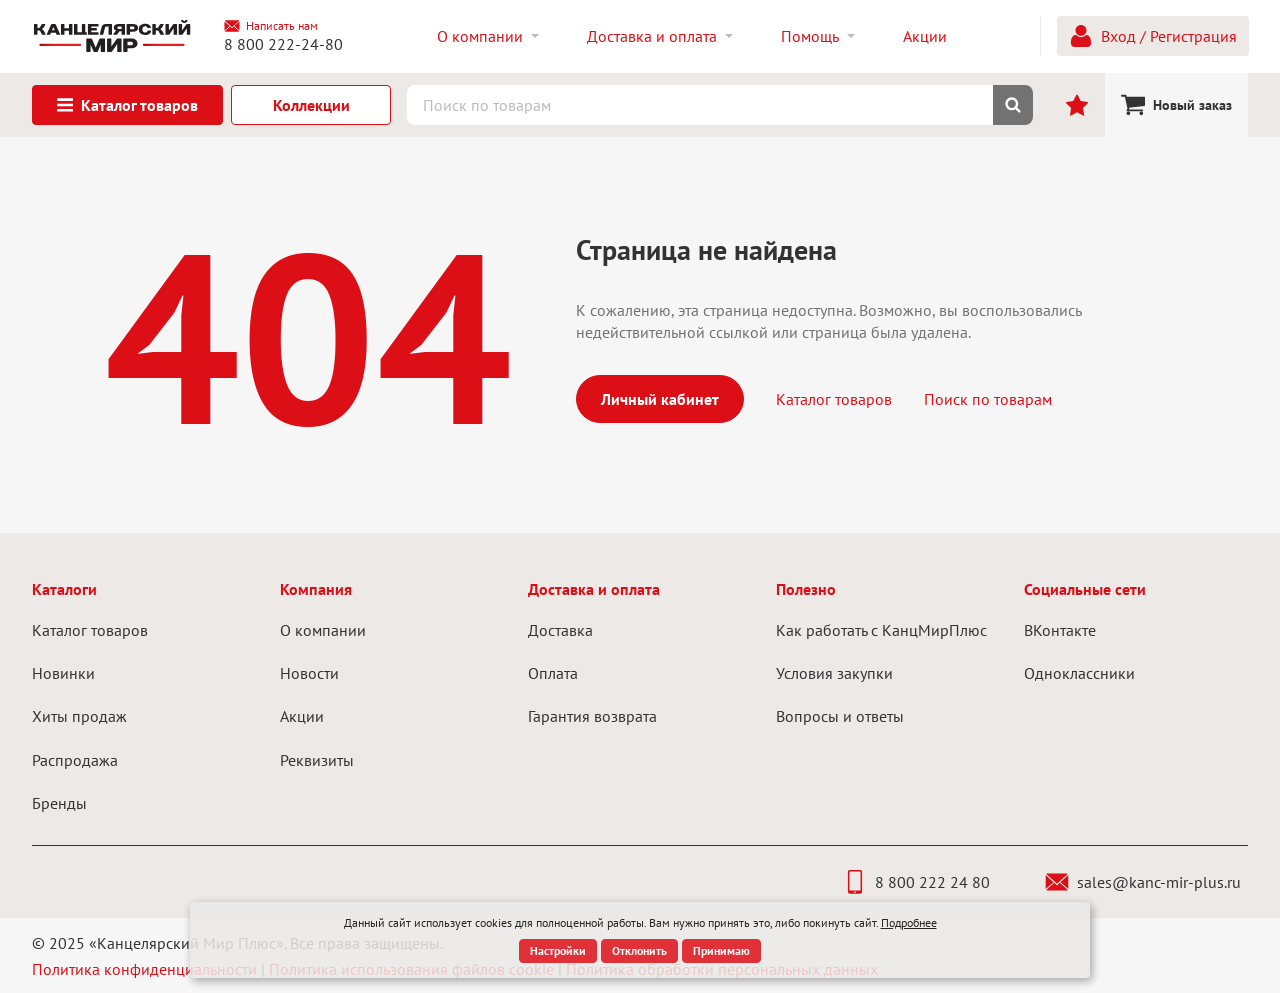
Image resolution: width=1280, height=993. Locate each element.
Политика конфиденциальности (144, 969)
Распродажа (75, 760)
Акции (302, 716)
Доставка (560, 630)
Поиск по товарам (988, 399)
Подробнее (909, 922)
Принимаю (721, 950)
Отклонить (639, 950)
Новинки (63, 673)
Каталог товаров (834, 399)
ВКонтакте (1060, 630)
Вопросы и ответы (840, 716)
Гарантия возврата (592, 716)
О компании (323, 630)
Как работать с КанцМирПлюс (881, 630)
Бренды (59, 803)
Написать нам (271, 26)
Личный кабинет (660, 399)
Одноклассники (1079, 673)
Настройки (558, 950)
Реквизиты (317, 760)
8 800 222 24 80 (916, 882)
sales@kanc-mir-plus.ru (1143, 882)
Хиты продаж (79, 716)
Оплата (553, 673)
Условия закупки (834, 673)
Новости (309, 673)
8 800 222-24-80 (283, 44)
